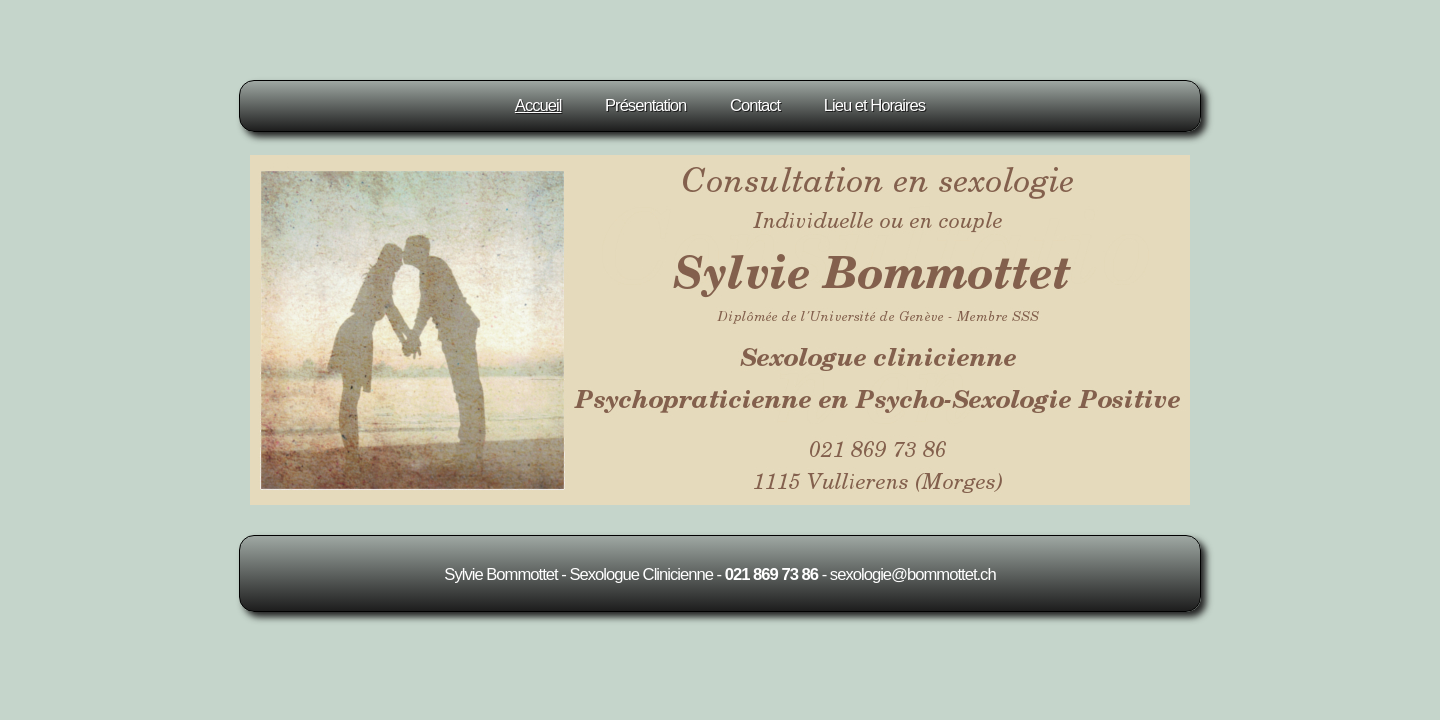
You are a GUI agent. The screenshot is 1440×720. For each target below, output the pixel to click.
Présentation (645, 105)
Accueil (538, 105)
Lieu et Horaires (874, 105)
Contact (755, 105)
